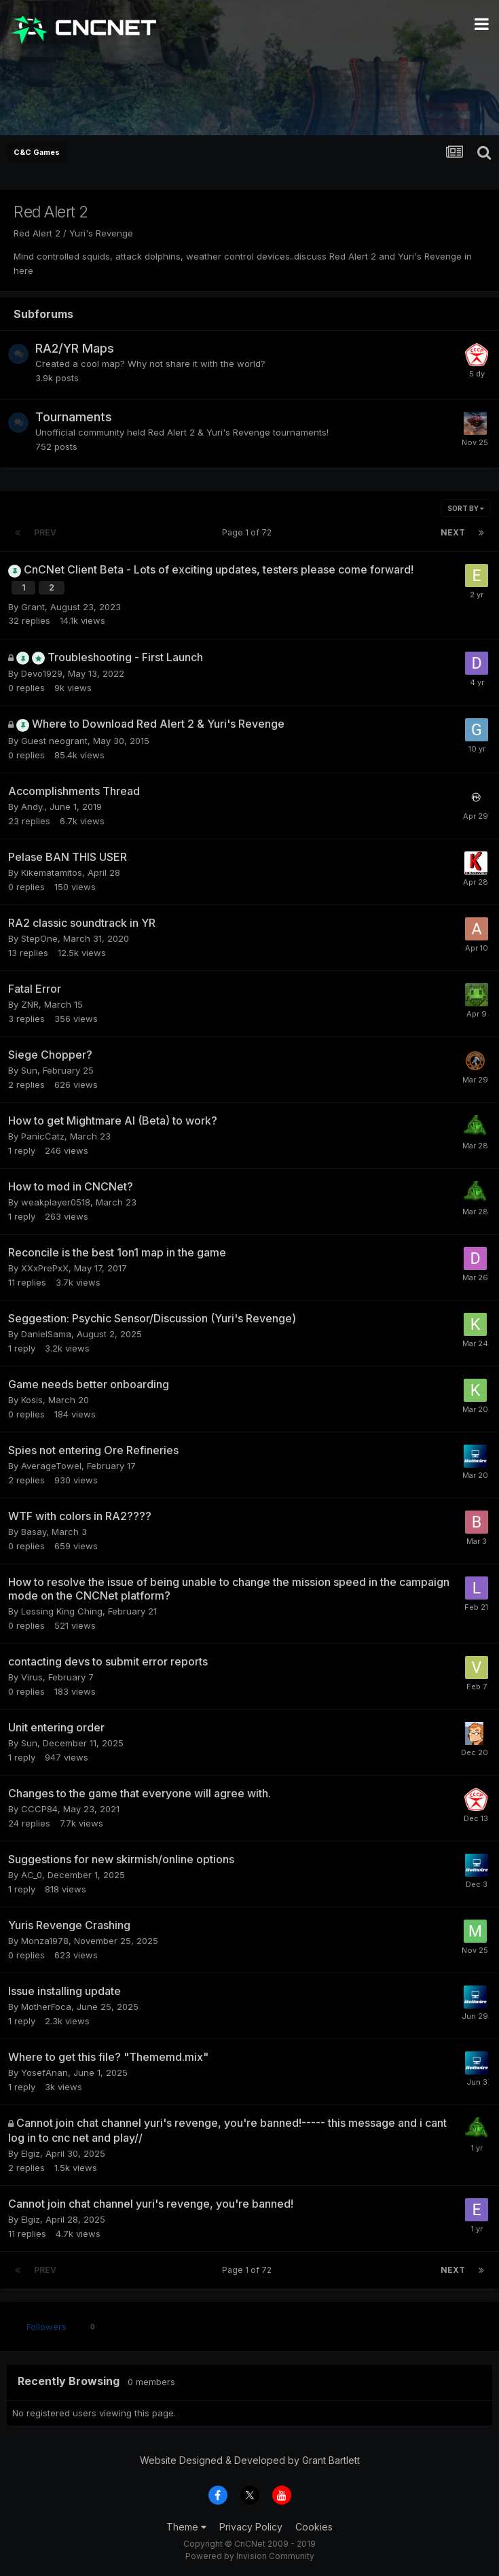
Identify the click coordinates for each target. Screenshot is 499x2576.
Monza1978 (45, 1940)
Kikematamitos (51, 872)
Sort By (465, 508)
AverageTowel (51, 1465)
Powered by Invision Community (249, 2556)
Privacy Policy (250, 2527)
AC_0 (31, 1874)
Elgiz (30, 2153)
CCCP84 (39, 1808)
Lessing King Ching (62, 1611)
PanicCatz (42, 1136)
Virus (32, 1677)
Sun (29, 1070)
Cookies (314, 2527)
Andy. (32, 806)
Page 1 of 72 (249, 532)
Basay (33, 1531)
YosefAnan (44, 2072)
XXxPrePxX (45, 1268)
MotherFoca (46, 2006)
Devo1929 (41, 673)
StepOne (39, 938)
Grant (33, 606)
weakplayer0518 (55, 1202)
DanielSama (46, 1333)
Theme (186, 2527)
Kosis (32, 1399)
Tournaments (73, 417)
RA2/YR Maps (74, 348)
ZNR (30, 1004)
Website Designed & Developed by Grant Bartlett (250, 2460)
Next (453, 532)
